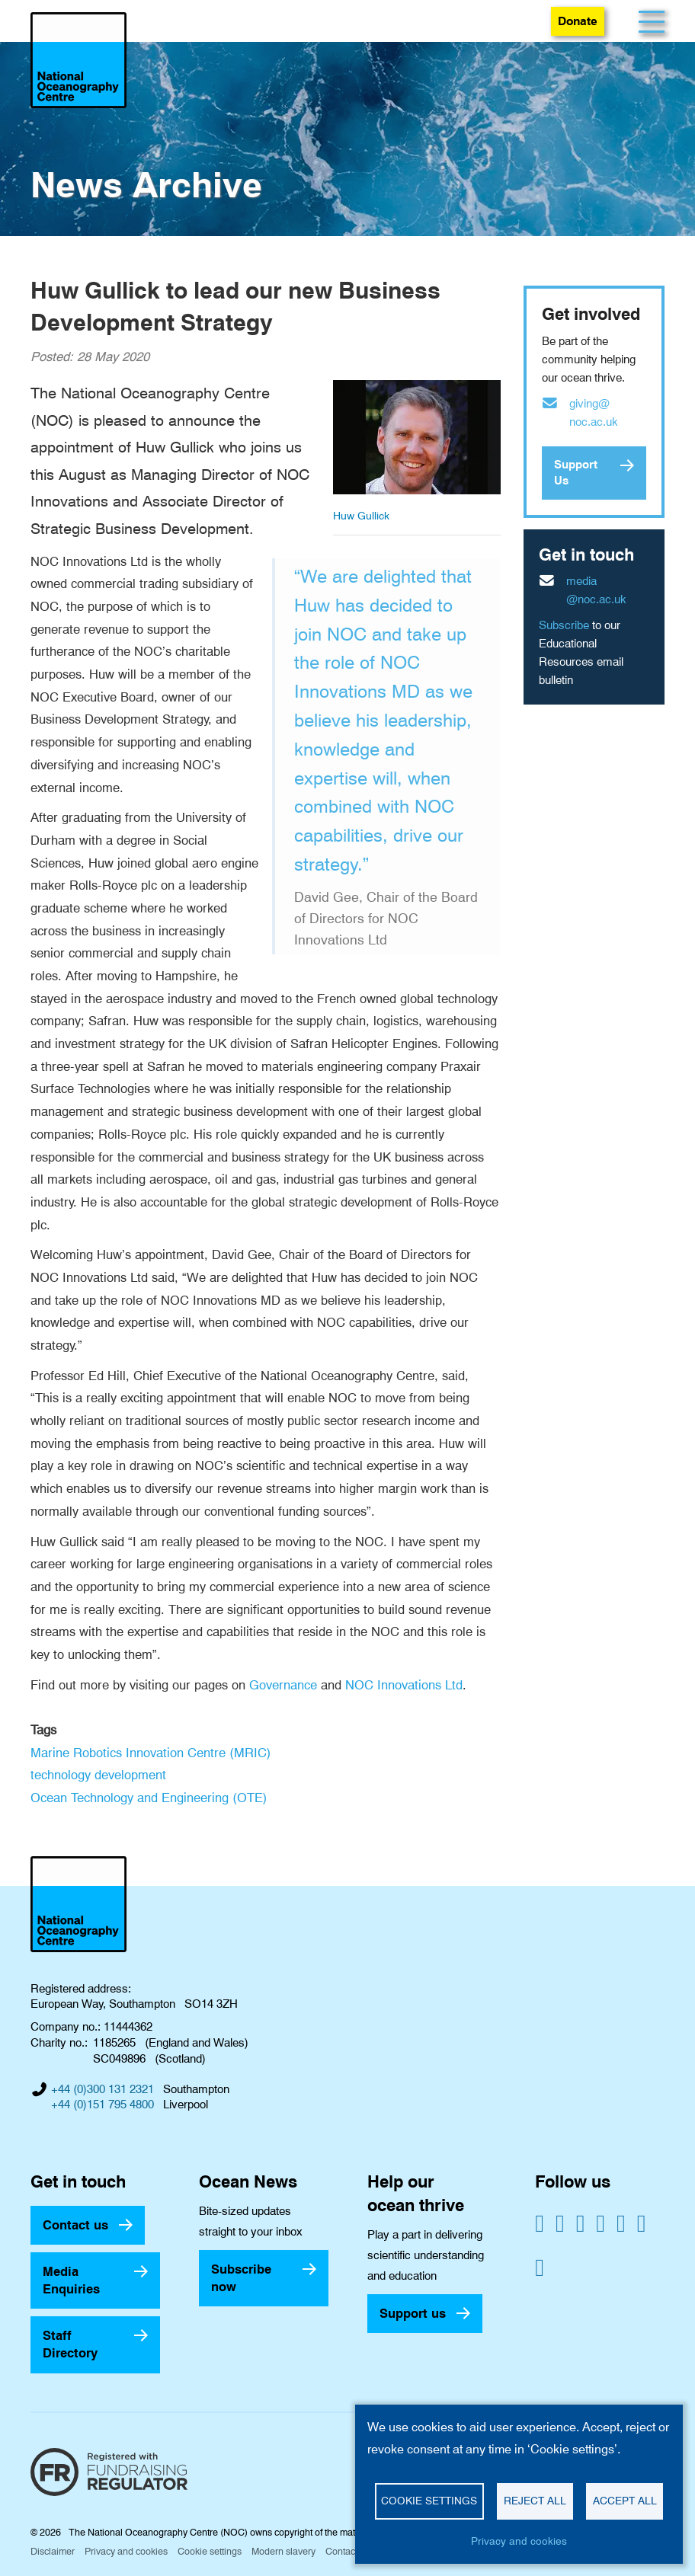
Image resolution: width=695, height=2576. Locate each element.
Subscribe (564, 625)
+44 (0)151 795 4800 (102, 2104)
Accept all (625, 2501)
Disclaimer (52, 2551)
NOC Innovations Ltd (404, 1684)
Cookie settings (210, 2551)
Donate (577, 21)
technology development (98, 1774)
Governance (283, 1684)
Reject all (535, 2501)
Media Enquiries (71, 2280)
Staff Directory (70, 2344)
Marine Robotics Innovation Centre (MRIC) (150, 1752)
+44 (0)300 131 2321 (102, 2089)
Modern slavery (283, 2551)
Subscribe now (241, 2277)
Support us (413, 2313)
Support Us (575, 472)
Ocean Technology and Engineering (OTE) (148, 1797)
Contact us (75, 2224)
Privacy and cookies (126, 2551)
